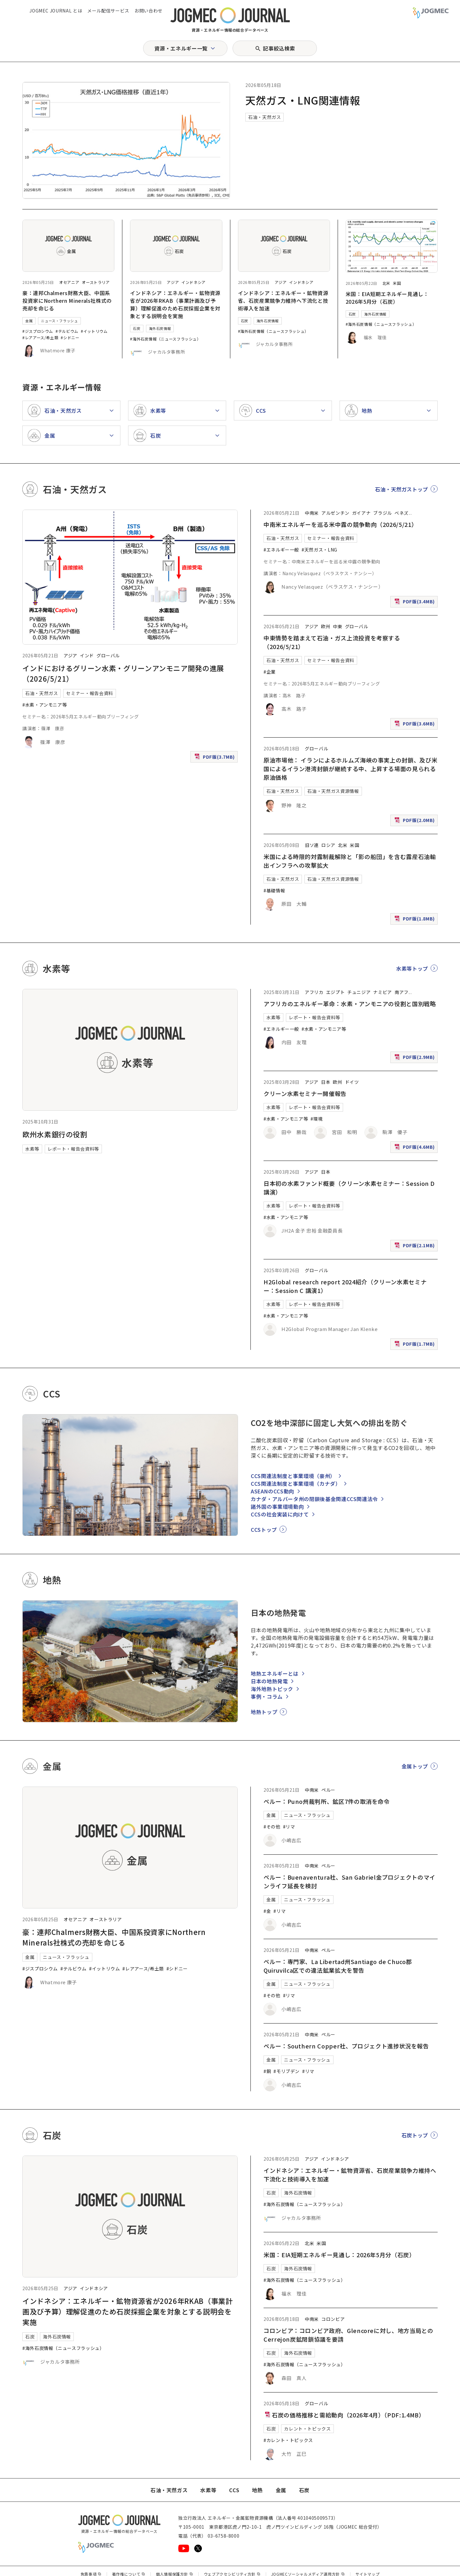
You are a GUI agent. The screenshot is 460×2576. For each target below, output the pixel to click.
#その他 (272, 1826)
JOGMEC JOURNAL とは (55, 10)
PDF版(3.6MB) (415, 725)
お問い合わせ (148, 10)
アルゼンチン (335, 513)
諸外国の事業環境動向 (277, 1506)
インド (87, 655)
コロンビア (333, 2319)
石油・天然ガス (264, 117)
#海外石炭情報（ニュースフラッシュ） (165, 338)
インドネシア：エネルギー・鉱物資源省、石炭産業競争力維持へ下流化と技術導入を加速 (283, 300)
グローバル (108, 655)
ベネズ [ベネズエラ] (402, 513)
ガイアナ (361, 513)
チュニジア (359, 992)
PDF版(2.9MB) (415, 1058)
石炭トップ (415, 2135)
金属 (29, 320)
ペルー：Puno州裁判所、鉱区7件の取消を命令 (327, 1801)
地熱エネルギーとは (275, 1673)
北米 (386, 283)
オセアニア (69, 282)
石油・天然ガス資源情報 (333, 791)
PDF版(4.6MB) (415, 1148)
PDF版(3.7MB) (215, 758)
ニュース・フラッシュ (59, 320)
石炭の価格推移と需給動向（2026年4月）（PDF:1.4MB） (344, 2415)
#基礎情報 (274, 890)
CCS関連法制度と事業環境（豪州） (293, 1476)
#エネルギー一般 (281, 549)
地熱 (257, 2490)
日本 (325, 1082)
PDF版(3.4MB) (415, 602)
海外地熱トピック (272, 1689)
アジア (173, 282)
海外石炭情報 (160, 328)
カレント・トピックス (307, 2428)
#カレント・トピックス (288, 2440)
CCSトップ (264, 1529)
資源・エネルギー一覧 (180, 48)
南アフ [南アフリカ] (402, 992)
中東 (337, 626)
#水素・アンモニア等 (44, 704)
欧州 (325, 626)
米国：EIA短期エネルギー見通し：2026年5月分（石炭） (387, 297)
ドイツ (352, 1082)
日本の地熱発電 (269, 1681)
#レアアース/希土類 (40, 337)
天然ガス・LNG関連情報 (302, 100)
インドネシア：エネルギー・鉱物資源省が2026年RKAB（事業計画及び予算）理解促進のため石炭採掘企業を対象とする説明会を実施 (175, 304)
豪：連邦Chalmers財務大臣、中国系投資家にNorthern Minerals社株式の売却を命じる (67, 300)
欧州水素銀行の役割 (55, 1134)
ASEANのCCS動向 (272, 1491)
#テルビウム (67, 331)
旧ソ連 (312, 845)
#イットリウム (94, 331)
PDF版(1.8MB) (415, 920)
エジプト (335, 992)
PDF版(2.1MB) (415, 1246)
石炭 (136, 328)
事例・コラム (267, 1696)
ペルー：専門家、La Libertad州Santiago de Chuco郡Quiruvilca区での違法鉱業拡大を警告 (338, 1965)
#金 (267, 1911)
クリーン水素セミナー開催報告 (305, 1093)
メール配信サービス (108, 10)
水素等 (32, 1149)
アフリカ (314, 992)
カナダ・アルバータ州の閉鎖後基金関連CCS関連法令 (314, 1499)
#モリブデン (286, 2071)
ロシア (328, 845)
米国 (397, 283)
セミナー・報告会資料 (89, 693)
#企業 (270, 672)
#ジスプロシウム (37, 331)
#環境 (316, 1119)
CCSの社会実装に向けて (280, 1514)
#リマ (289, 1826)
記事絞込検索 (279, 48)
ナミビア (382, 992)
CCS (234, 2490)
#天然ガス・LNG (319, 549)
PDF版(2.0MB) (415, 821)
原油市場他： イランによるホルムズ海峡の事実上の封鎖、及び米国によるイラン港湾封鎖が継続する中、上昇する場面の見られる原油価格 (350, 768)
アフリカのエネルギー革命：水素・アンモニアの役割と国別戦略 (350, 1003)
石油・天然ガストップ (401, 489)
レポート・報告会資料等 (73, 1149)
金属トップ (415, 1766)
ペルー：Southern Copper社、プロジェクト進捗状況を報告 (346, 2046)
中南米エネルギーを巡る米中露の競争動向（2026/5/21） (340, 524)
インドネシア (193, 282)
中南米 (312, 513)
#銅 (267, 2071)
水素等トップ (412, 968)
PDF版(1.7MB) (415, 1345)
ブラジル (382, 513)
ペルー (328, 1790)
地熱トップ (264, 1712)
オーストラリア (96, 282)
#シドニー (70, 337)
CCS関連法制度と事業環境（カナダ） (296, 1483)
